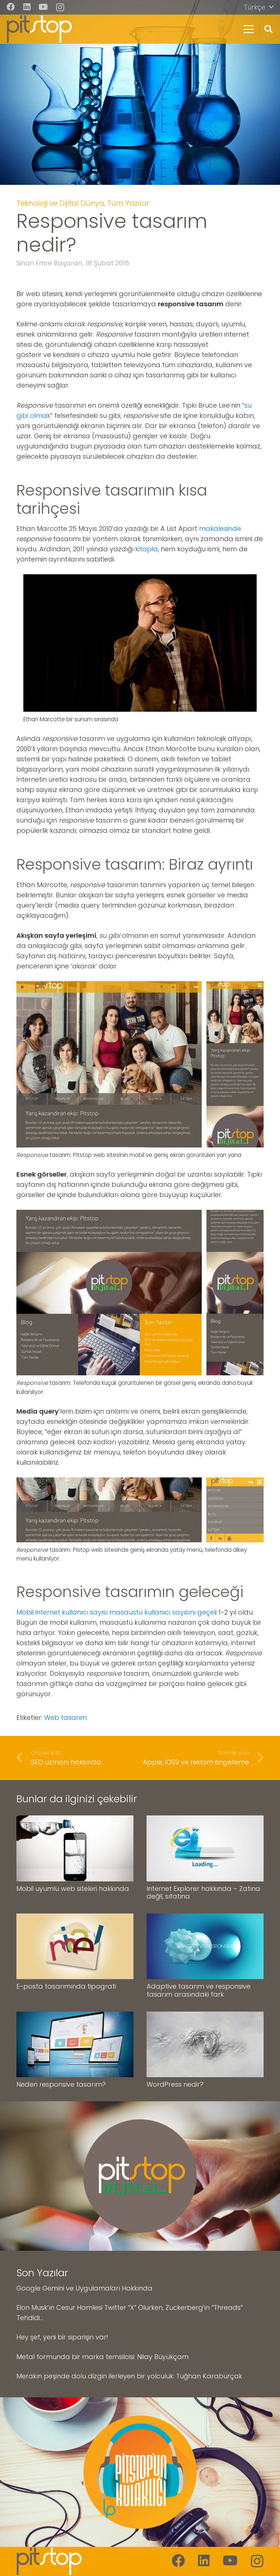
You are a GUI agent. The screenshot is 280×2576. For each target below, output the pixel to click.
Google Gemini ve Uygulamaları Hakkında (84, 2288)
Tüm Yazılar (128, 203)
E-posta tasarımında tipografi (66, 1986)
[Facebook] (11, 7)
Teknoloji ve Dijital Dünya (60, 203)
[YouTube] (43, 7)
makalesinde (220, 528)
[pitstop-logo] (39, 29)
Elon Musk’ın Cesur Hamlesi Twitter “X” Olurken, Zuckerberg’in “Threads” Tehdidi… (129, 2312)
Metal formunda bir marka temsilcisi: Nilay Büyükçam (102, 2356)
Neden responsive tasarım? (61, 2084)
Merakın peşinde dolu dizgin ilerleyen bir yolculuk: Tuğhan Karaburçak (129, 2375)
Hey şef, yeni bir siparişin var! (62, 2337)
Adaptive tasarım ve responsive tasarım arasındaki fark (198, 1990)
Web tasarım (65, 1717)
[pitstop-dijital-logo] (140, 2176)
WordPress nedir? (175, 2084)
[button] (258, 7)
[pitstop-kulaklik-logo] (140, 2472)
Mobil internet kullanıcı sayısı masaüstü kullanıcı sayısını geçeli (116, 1612)
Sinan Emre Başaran (49, 263)
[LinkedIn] (27, 7)
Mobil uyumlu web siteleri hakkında (72, 1888)
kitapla (146, 548)
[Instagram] (60, 7)
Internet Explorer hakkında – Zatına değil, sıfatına (203, 1892)
